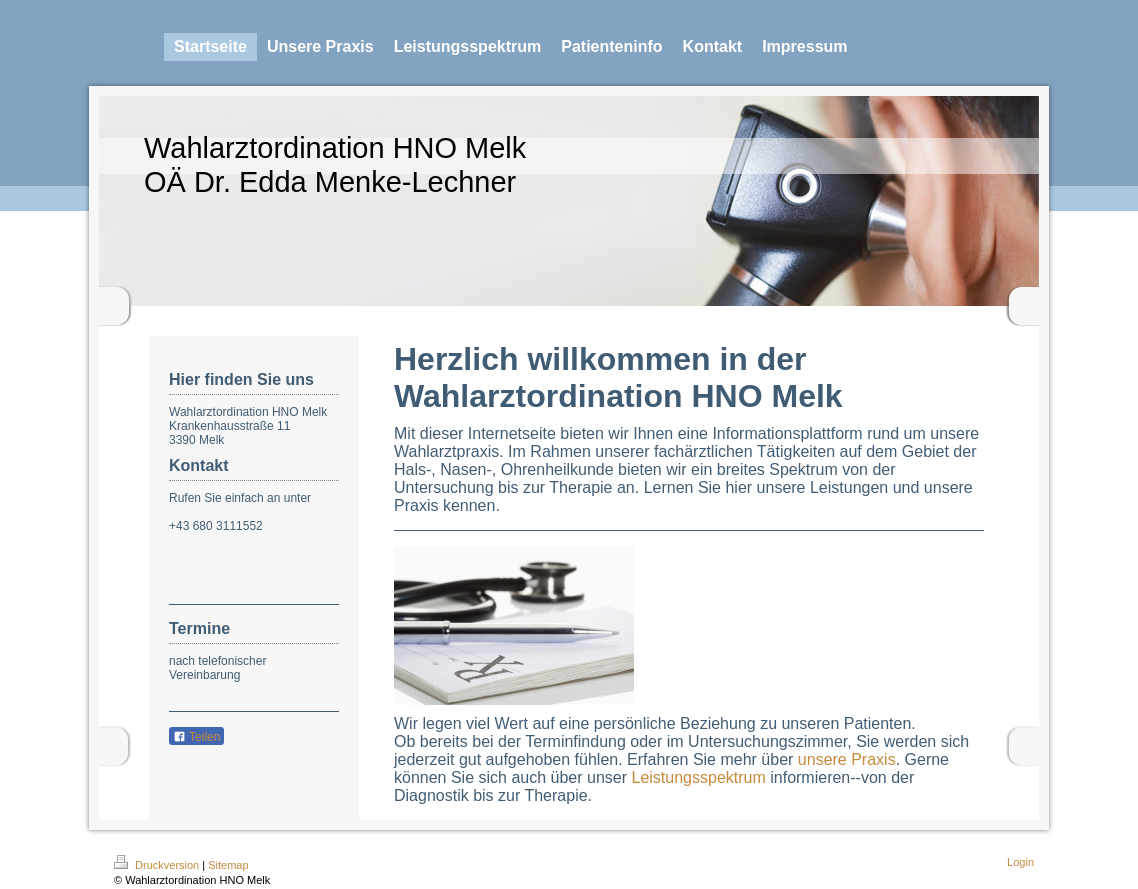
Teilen (196, 737)
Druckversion (158, 865)
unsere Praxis (847, 759)
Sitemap (228, 865)
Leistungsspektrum (698, 777)
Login (1020, 862)
